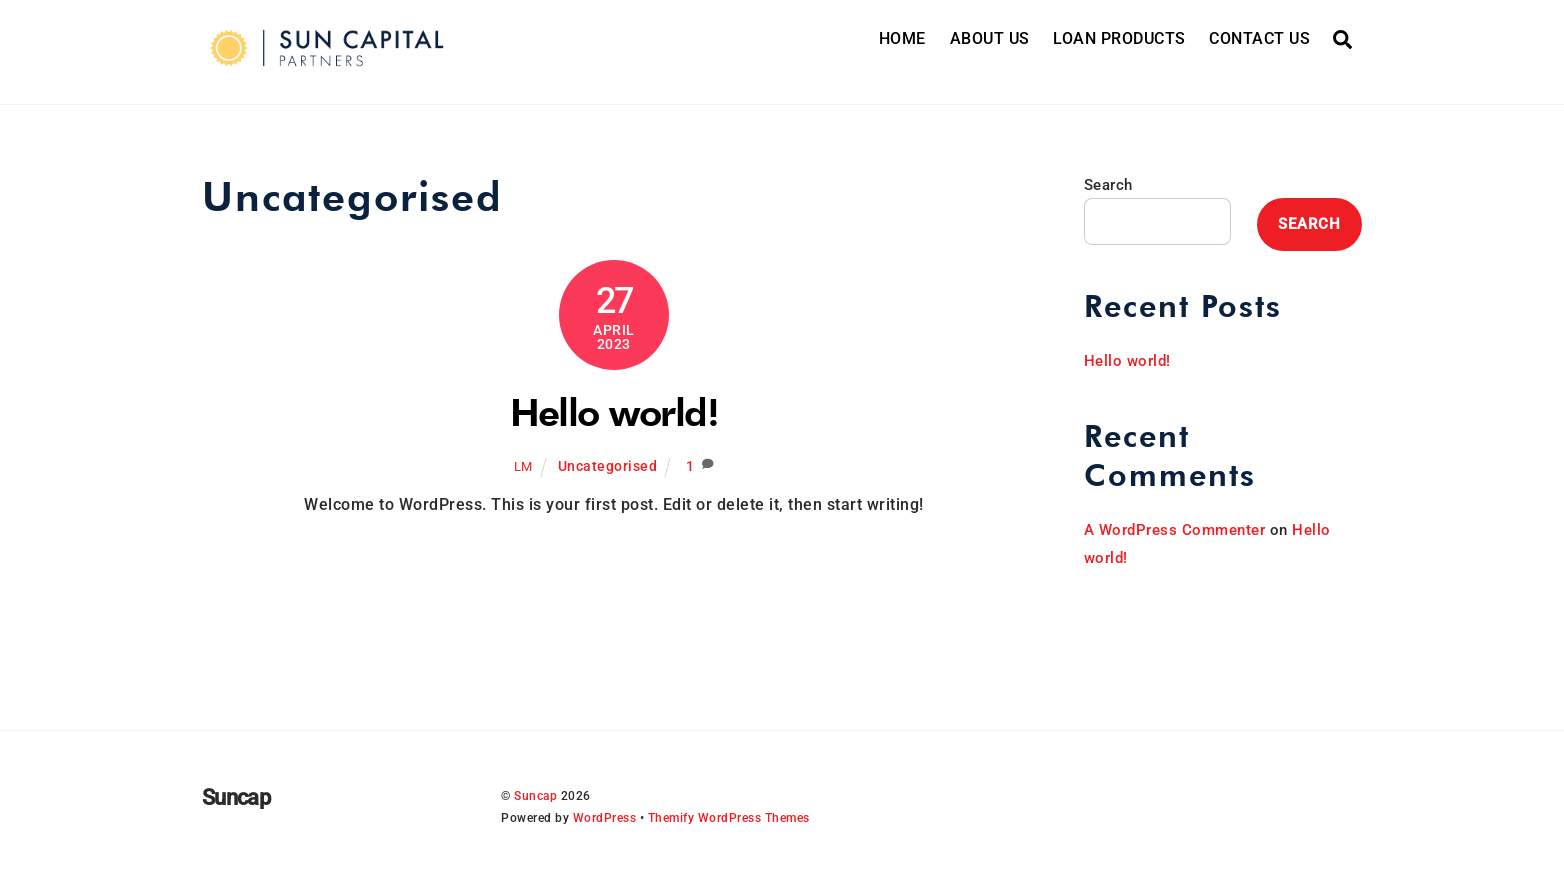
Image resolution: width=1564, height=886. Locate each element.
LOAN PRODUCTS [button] (1119, 38)
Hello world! (614, 412)
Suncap (535, 796)
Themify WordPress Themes (729, 818)
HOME (902, 38)
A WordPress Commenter (1175, 530)
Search (1108, 185)
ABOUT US (990, 38)
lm (523, 466)
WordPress (605, 818)
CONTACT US (1259, 38)
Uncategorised (608, 466)
